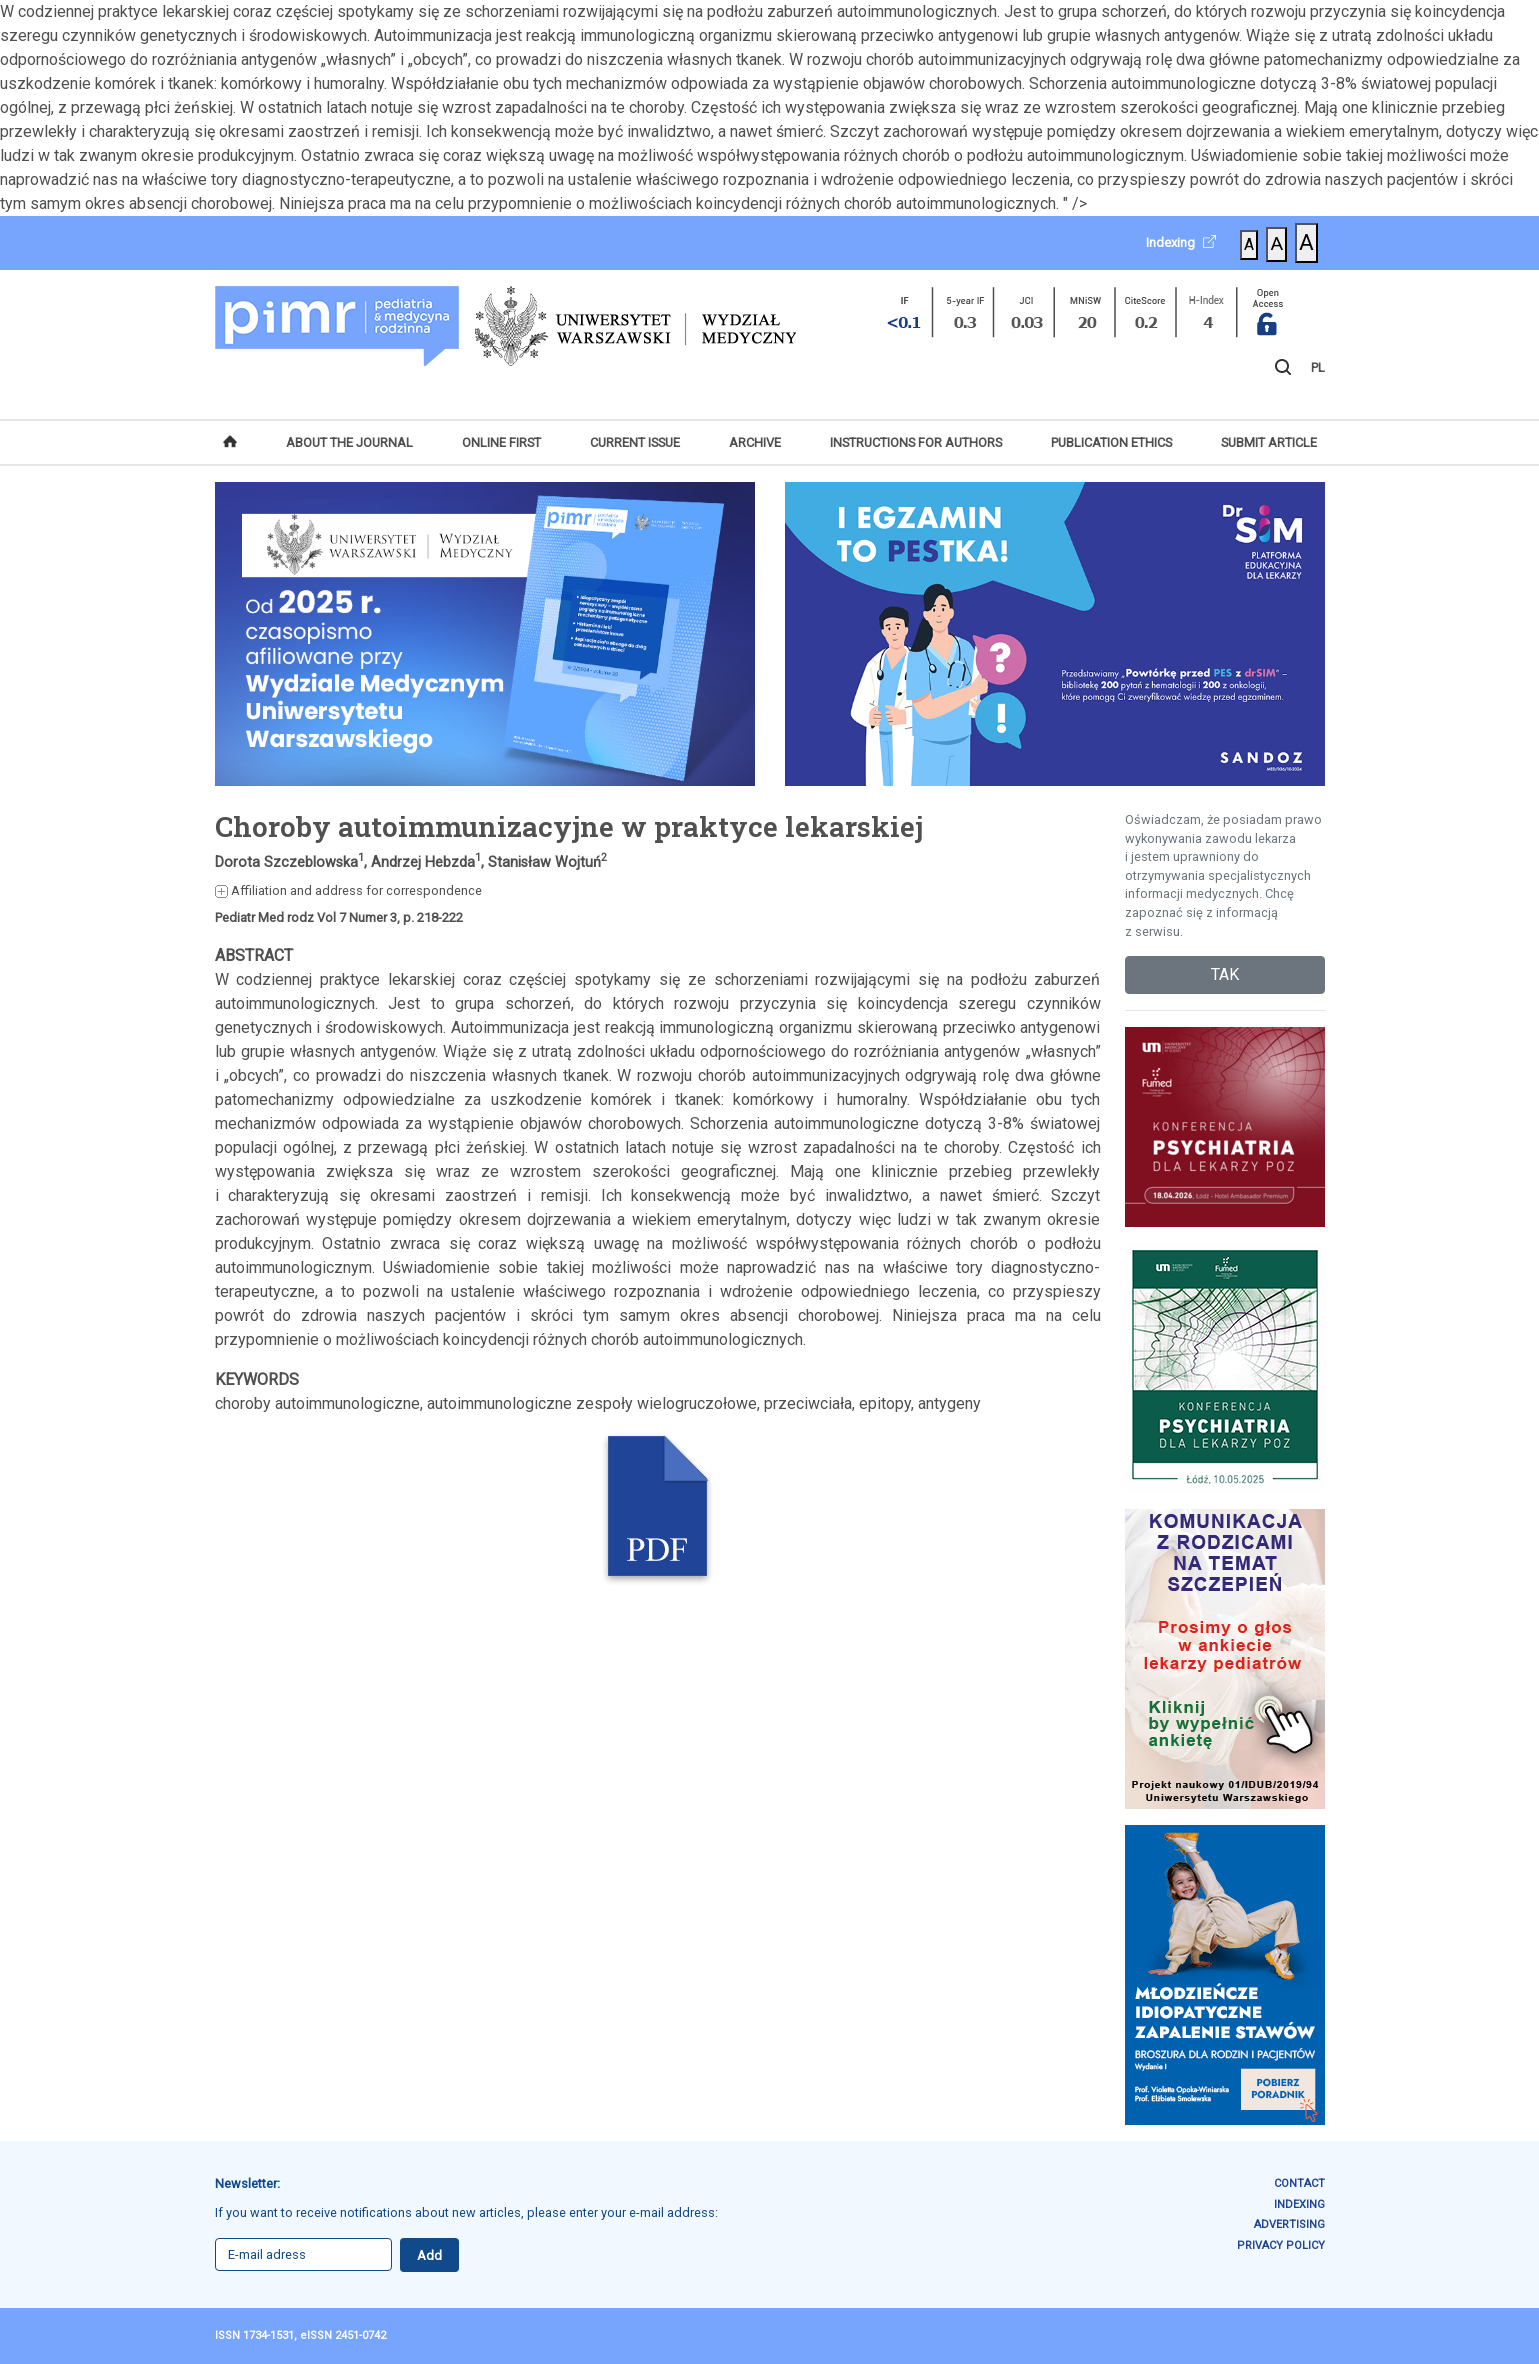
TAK (1225, 974)
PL (1318, 367)
